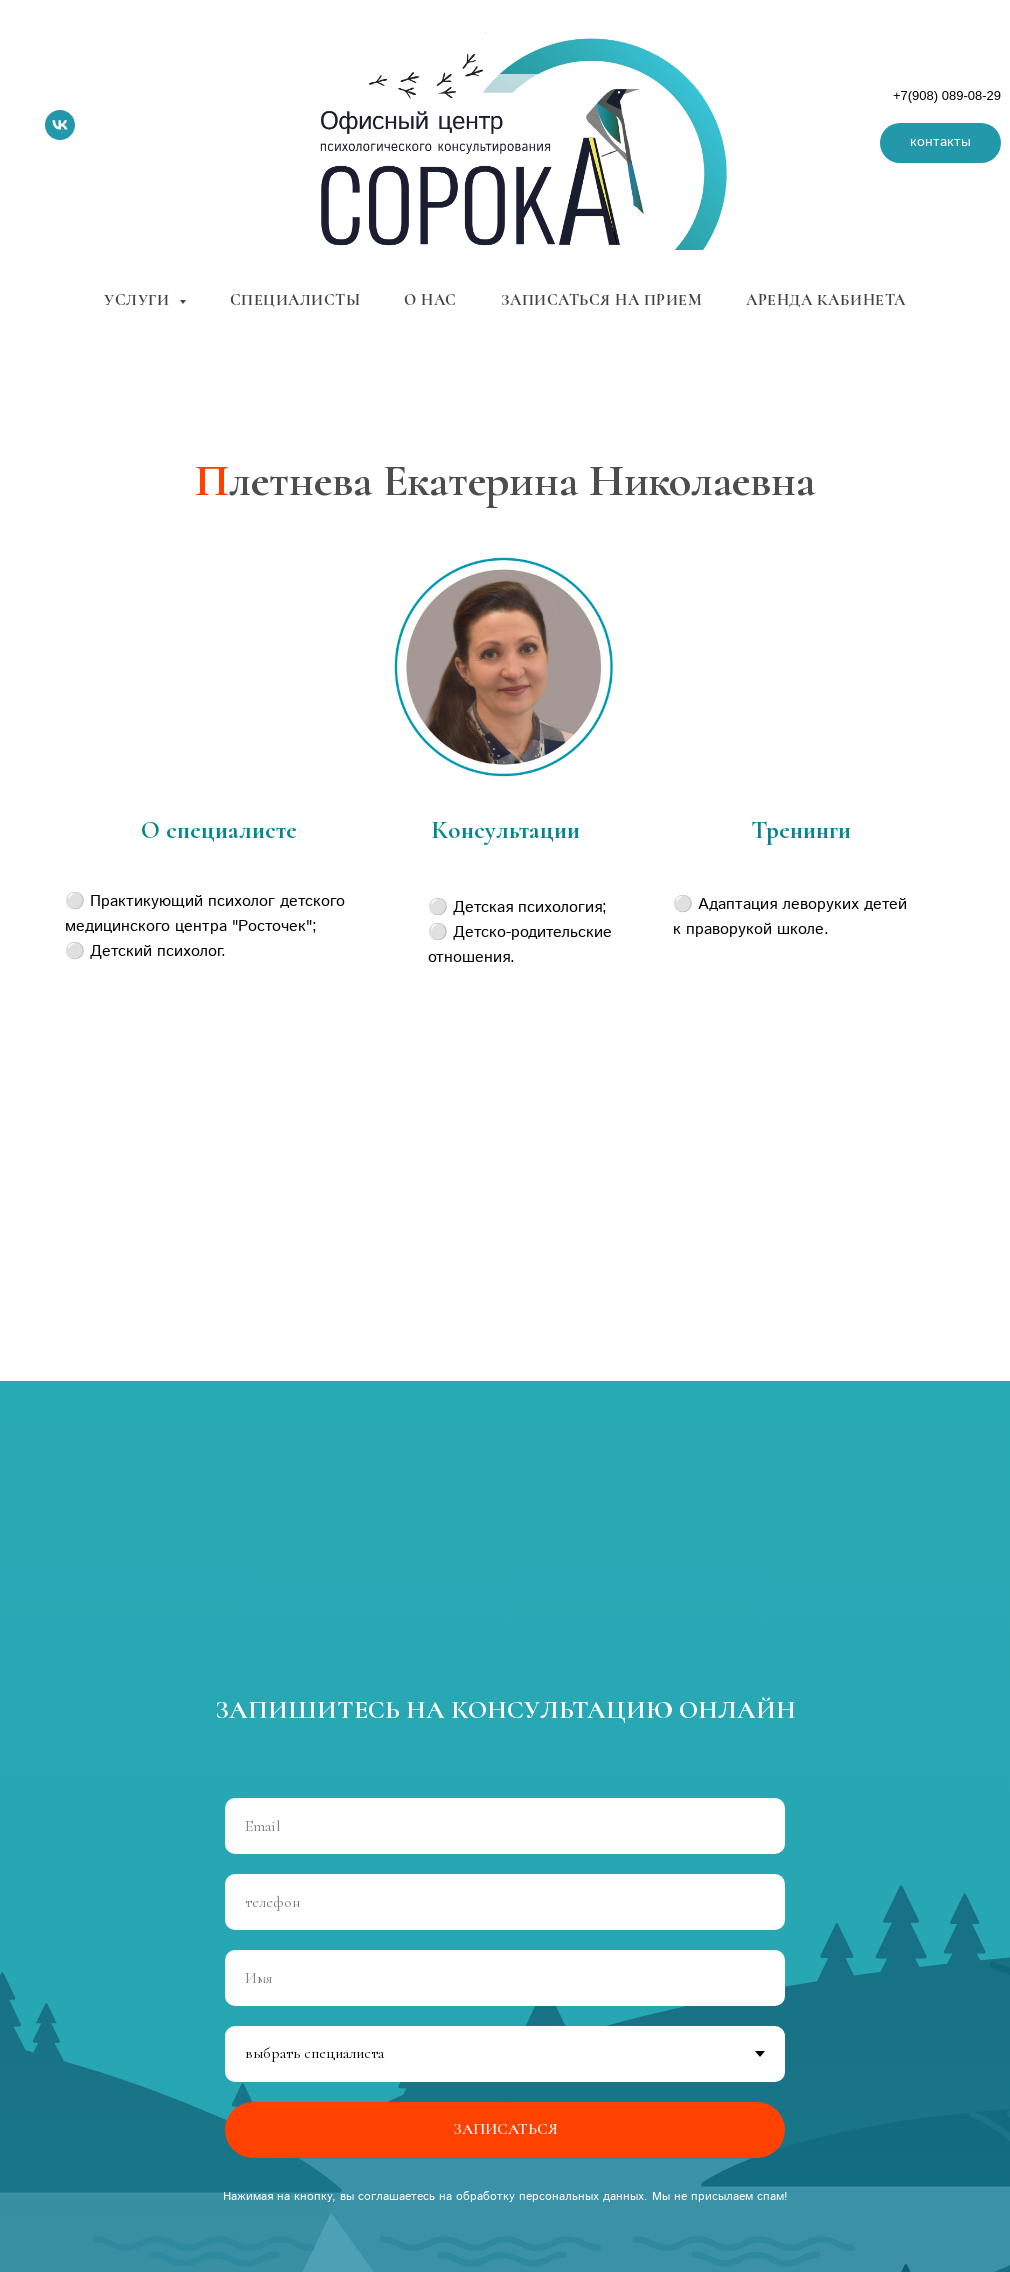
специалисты (295, 300)
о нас (430, 300)
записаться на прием (602, 300)
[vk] (60, 125)
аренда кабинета (826, 300)
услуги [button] (139, 300)
